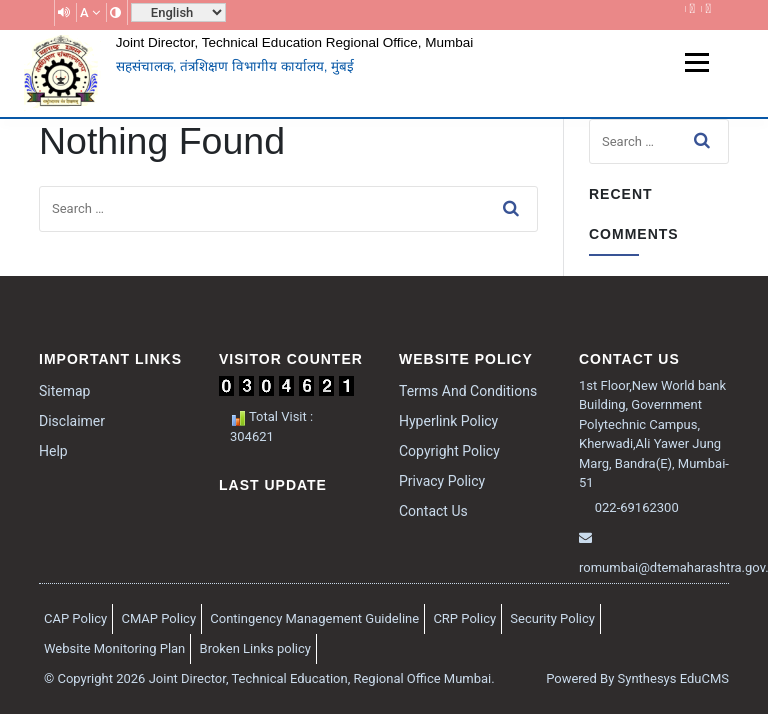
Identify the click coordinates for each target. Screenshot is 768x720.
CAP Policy (75, 618)
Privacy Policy (442, 481)
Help (53, 451)
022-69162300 (635, 507)
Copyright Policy (449, 451)
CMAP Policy (158, 618)
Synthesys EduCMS (673, 678)
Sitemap (64, 391)
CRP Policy (464, 618)
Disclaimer (72, 421)
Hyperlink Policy (448, 421)
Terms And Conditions (468, 391)
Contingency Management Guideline (314, 618)
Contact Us (433, 511)
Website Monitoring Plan (114, 648)
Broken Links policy (255, 648)
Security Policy (552, 618)
